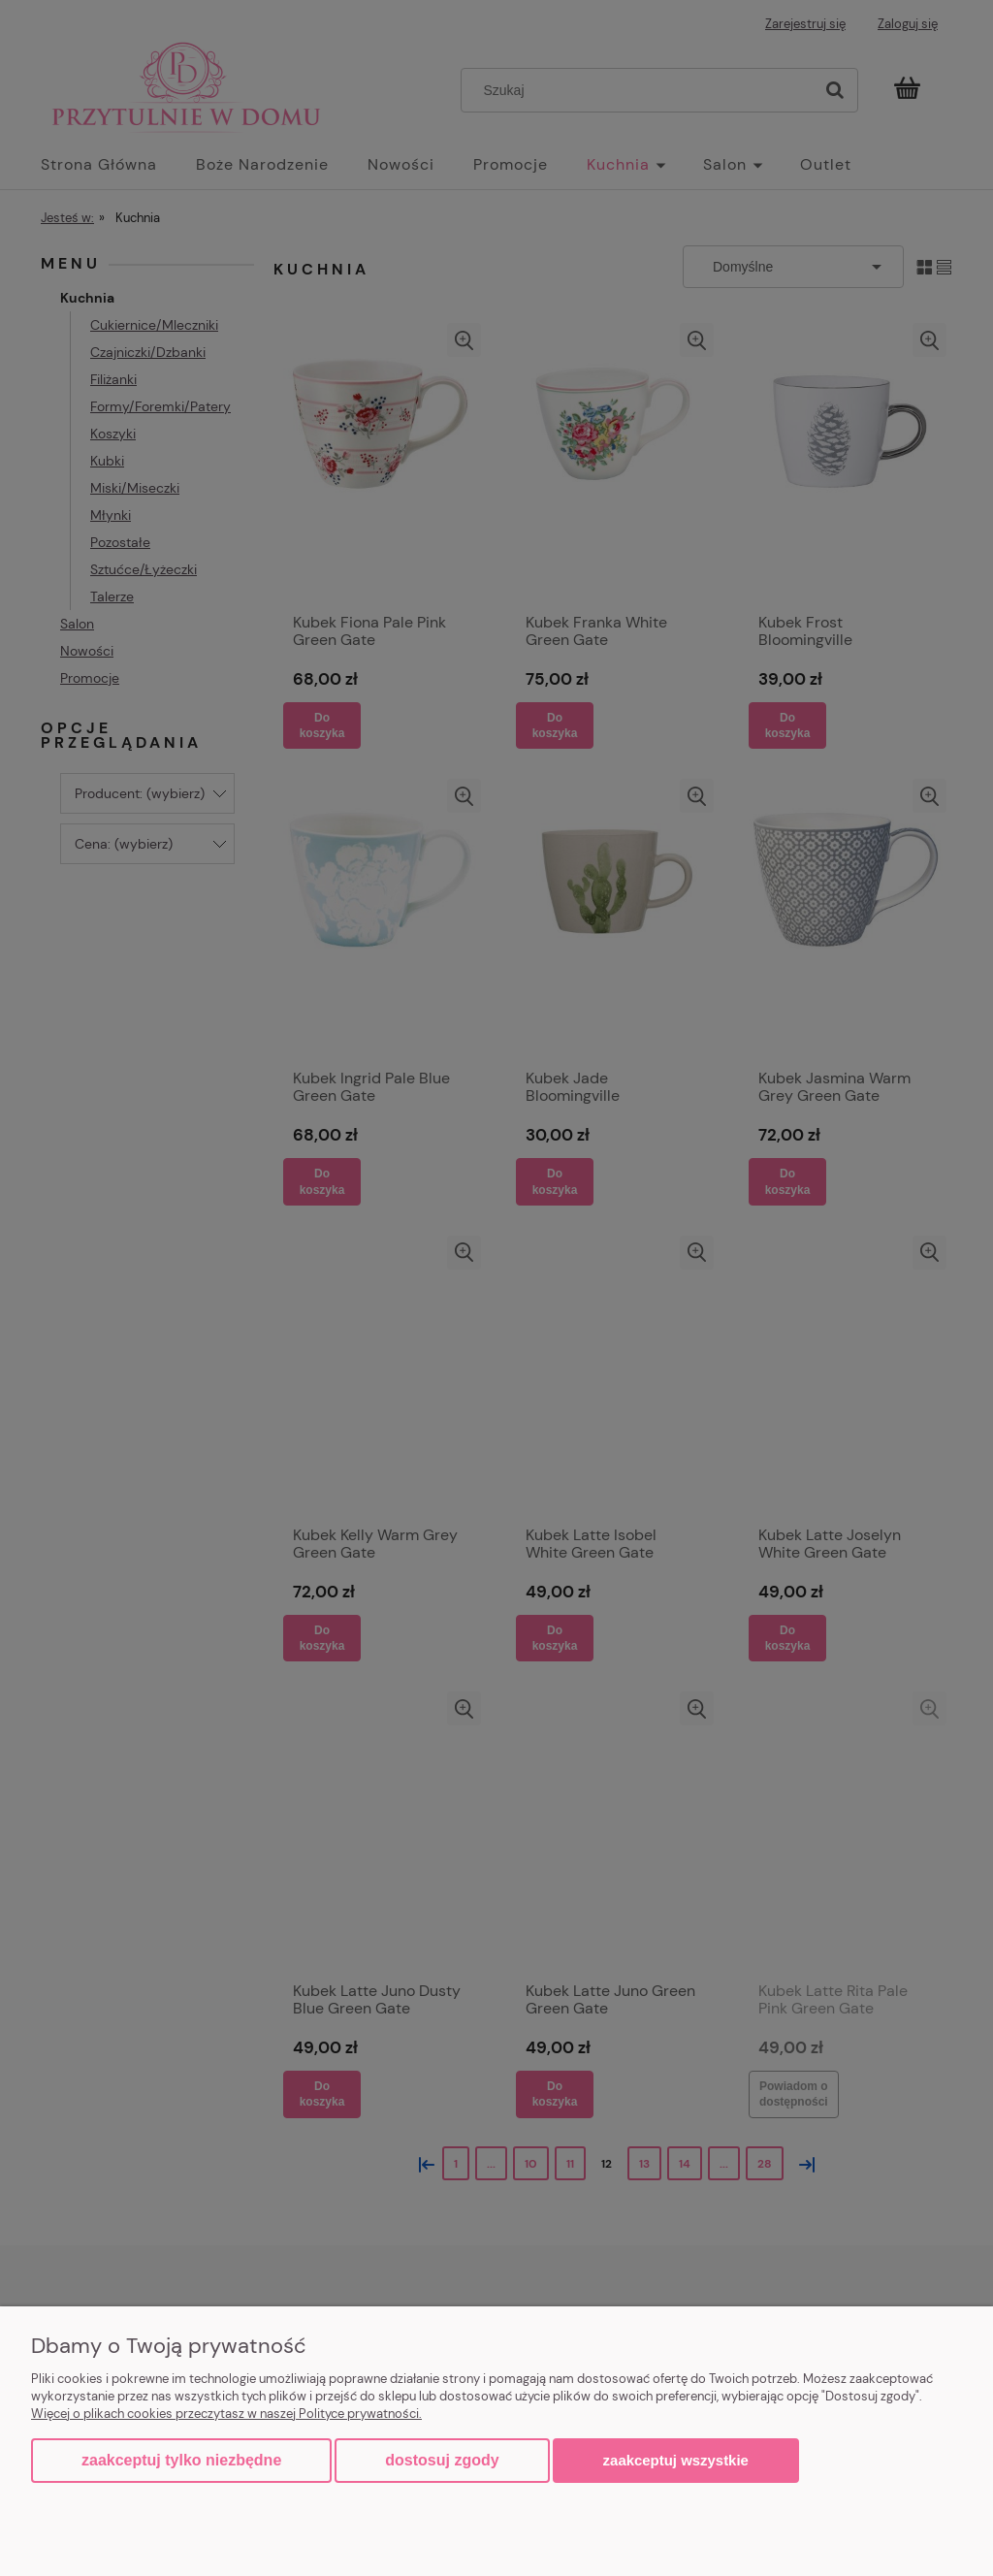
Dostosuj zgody (441, 2460)
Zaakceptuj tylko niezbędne (181, 2460)
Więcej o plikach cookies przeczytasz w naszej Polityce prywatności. (226, 2413)
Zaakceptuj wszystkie (676, 2460)
